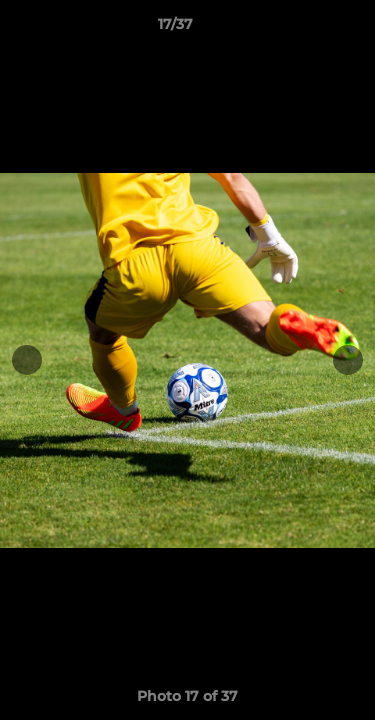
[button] (303, 29)
